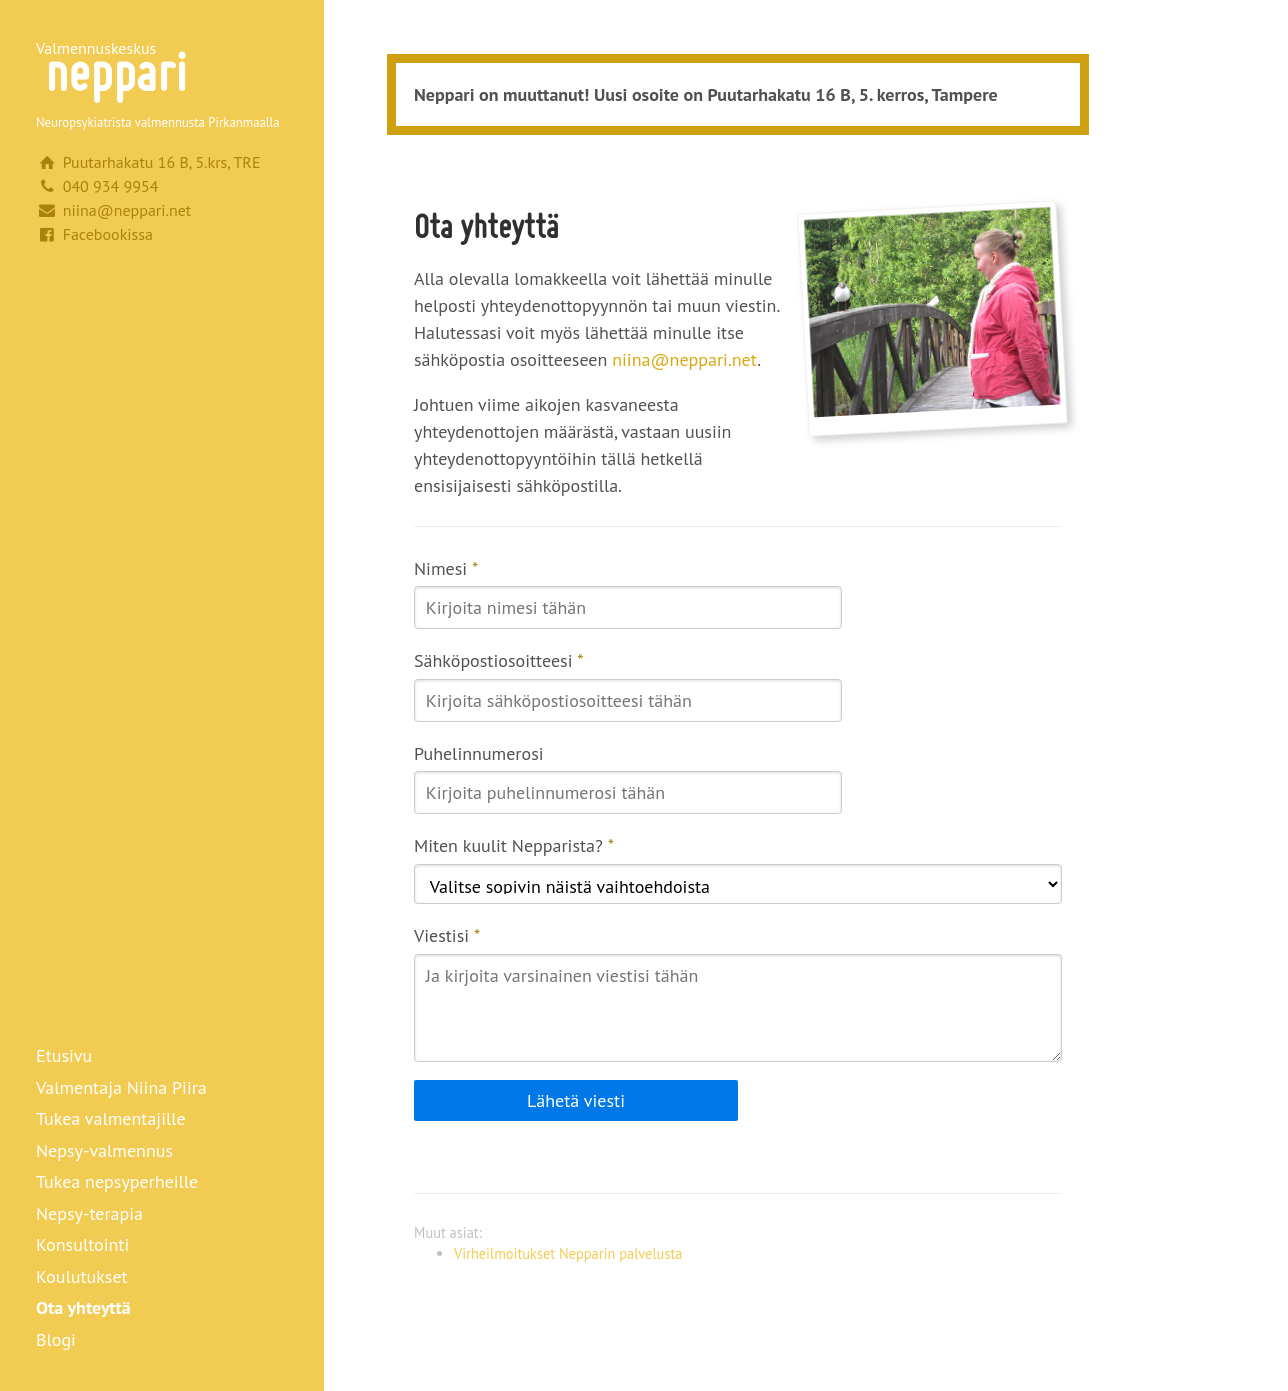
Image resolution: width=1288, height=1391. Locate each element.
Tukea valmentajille (111, 1118)
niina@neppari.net (127, 210)
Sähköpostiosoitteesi (499, 660)
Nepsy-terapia (89, 1213)
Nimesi (446, 568)
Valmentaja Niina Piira (121, 1087)
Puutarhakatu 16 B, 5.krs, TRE (162, 162)
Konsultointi (82, 1244)
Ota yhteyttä (83, 1307)
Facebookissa (108, 234)
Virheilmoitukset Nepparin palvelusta (568, 1253)
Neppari (116, 72)
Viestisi (447, 935)
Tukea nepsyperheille (117, 1181)
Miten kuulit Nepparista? (514, 845)
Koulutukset (82, 1276)
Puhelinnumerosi (479, 753)
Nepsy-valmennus (104, 1150)
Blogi (56, 1339)
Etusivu (64, 1055)
